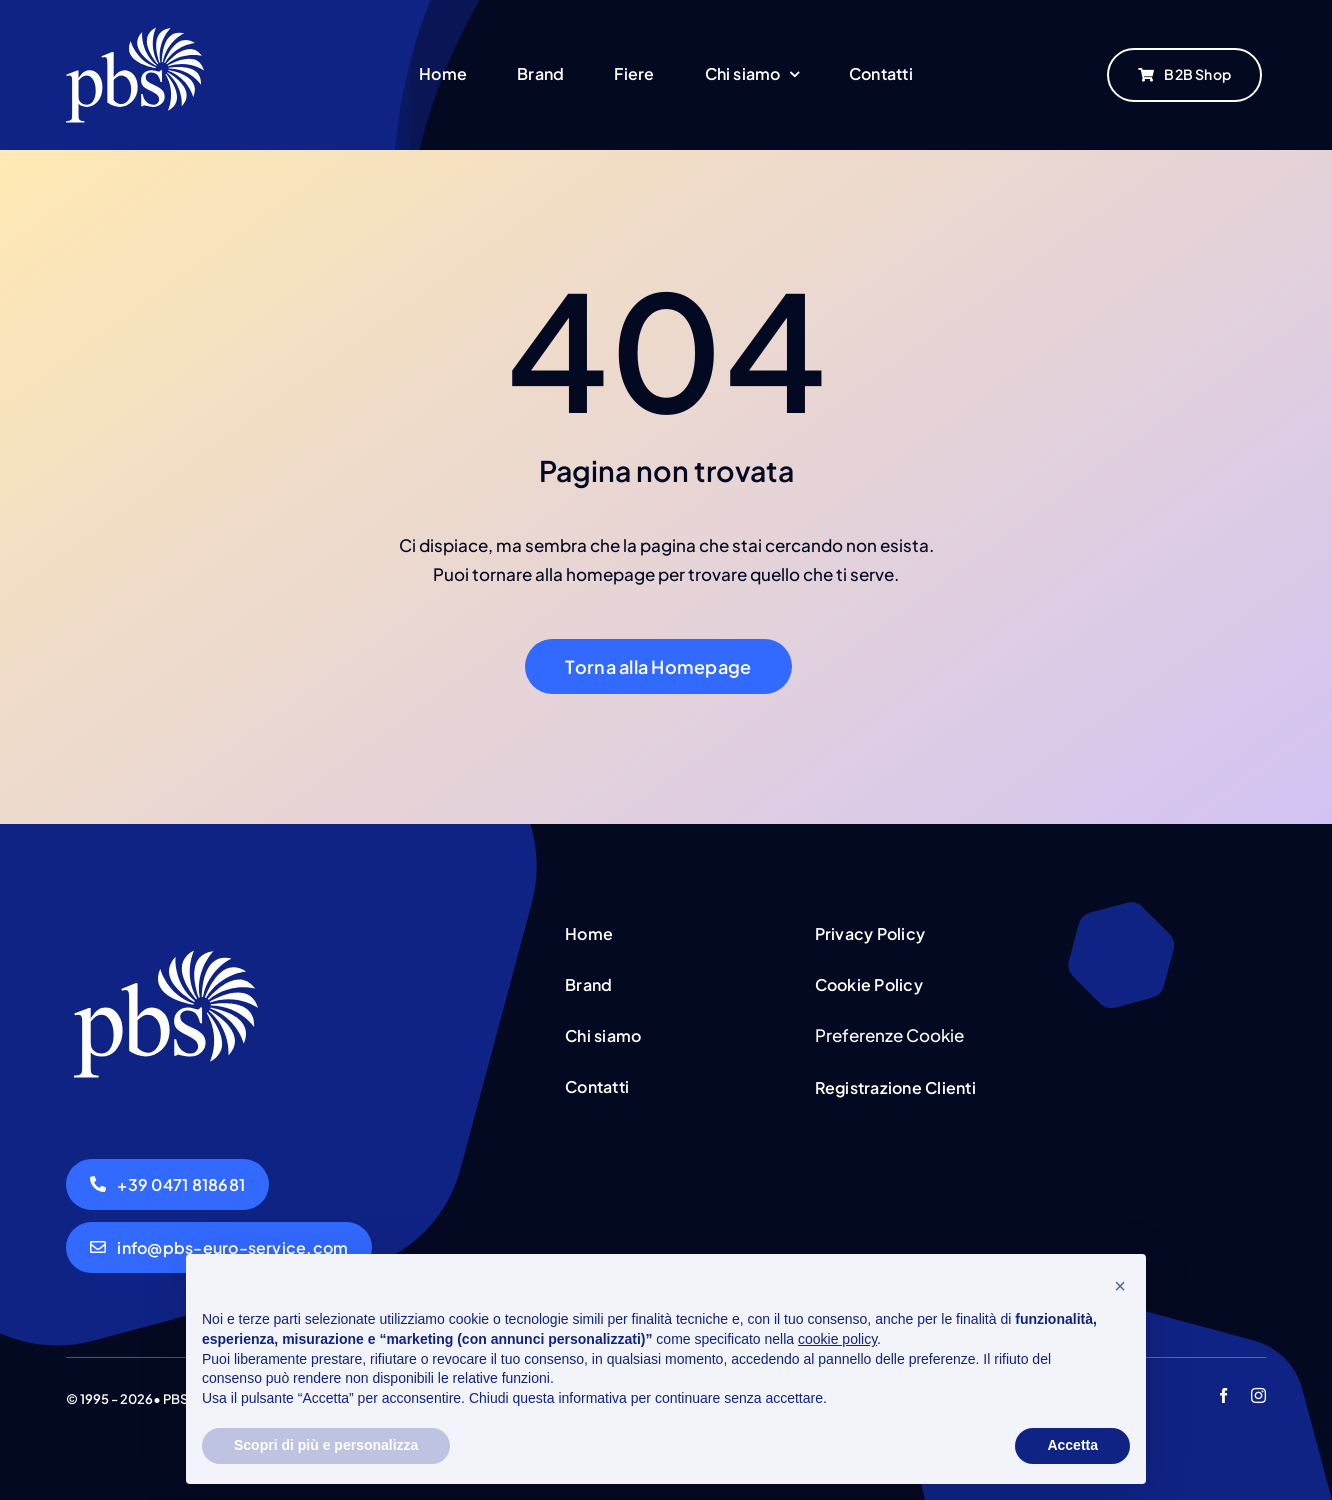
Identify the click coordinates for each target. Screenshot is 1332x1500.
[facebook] (1223, 1395)
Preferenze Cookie (889, 1035)
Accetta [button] (1072, 1445)
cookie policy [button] (837, 1339)
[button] (1120, 1286)
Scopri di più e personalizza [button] (326, 1445)
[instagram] (1258, 1395)
